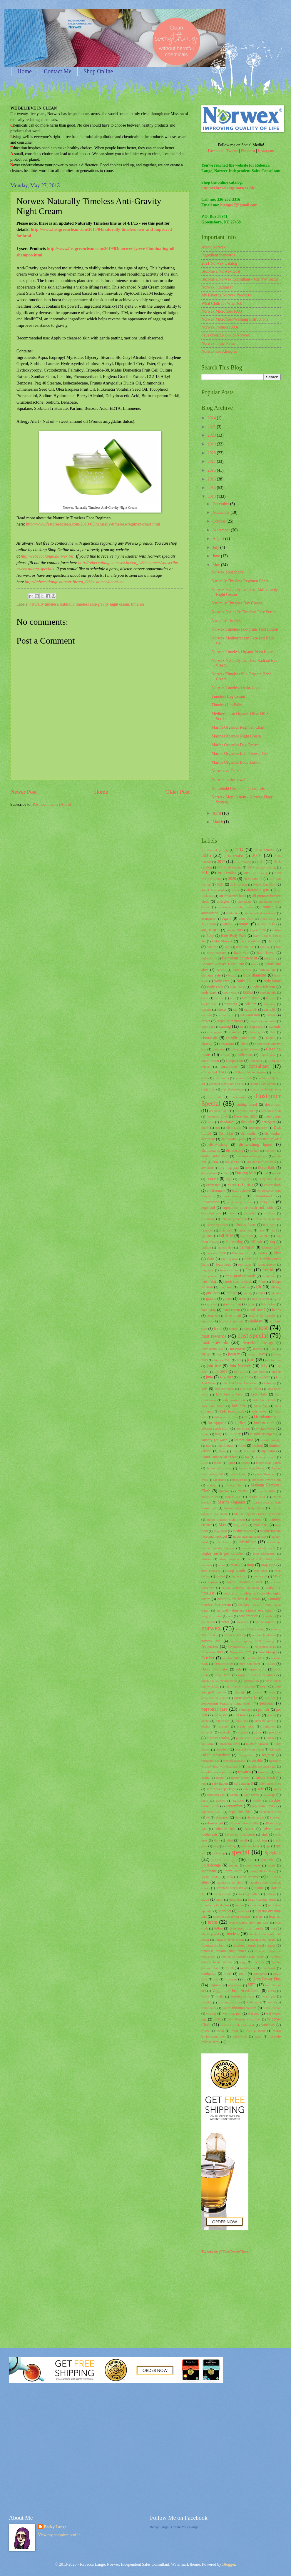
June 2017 (226, 1377)
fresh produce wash (240, 1276)
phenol (271, 1715)
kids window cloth (226, 1417)
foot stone (244, 1264)
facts (261, 1230)
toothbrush (268, 1968)
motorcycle (260, 1576)
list (247, 1457)
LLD (204, 1462)
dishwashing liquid (255, 1144)
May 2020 (220, 1531)
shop (238, 1817)
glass (261, 1293)
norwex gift (210, 1641)
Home (24, 71)
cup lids (214, 1097)
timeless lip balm (213, 1945)
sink (265, 1834)
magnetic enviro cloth (266, 1479)
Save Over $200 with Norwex (225, 335)
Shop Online (98, 71)
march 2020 (233, 1496)
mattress (256, 1519)
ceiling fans (255, 1026)
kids (204, 1389)
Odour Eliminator (214, 1669)
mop (250, 1565)
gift (258, 1287)
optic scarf (223, 1675)
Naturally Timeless (226, 621)
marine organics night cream (225, 1519)
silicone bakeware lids (244, 1823)
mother (220, 1576)
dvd (265, 1173)
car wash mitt (250, 1015)
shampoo (222, 1817)
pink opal (241, 1721)
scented (220, 1800)
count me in (221, 1078)
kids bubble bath (229, 1394)
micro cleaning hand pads (250, 1536)
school (238, 1800)
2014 (212, 487)
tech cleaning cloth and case (248, 1922)
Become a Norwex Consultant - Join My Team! (239, 279)
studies (239, 1905)
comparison (234, 1061)
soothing (230, 1846)
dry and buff (233, 1161)
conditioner (228, 1067)
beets (254, 964)
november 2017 (238, 1646)
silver (249, 1829)
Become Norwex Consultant (222, 964)
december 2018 (271, 1111)
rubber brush (265, 1778)
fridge (262, 1281)
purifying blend (230, 1743)
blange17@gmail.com (238, 205)
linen (222, 1451)
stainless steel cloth (230, 1882)
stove (205, 1899)
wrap (258, 2036)
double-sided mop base (251, 1156)
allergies (223, 901)
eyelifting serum (217, 1224)
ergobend (208, 1208)
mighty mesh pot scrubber (222, 1553)
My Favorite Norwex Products (226, 295)
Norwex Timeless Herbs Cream (236, 687)
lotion (218, 1462)
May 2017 (240, 1525)
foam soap (223, 1264)
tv (245, 1979)
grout (251, 1304)
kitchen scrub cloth (215, 1428)
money (235, 1565)
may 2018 (260, 1525)
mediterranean (243, 1531)
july (264, 1366)
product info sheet (248, 1738)
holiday (256, 1321)
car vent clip (226, 1015)
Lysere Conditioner (252, 1468)
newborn (270, 1616)
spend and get (224, 1859)
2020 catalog (252, 879)
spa (268, 1846)
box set (271, 998)
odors (271, 1664)
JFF (238, 1360)
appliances (208, 918)
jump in (276, 1371)
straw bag (235, 1899)
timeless (137, 604)
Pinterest (248, 151)
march (242, 1491)
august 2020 (257, 930)
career (270, 1015)
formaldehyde (267, 1264)
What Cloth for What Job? (222, 303)
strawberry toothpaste (215, 1905)
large (219, 1434)
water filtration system (239, 2008)
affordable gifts (258, 890)
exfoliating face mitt (234, 1219)
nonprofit (243, 1622)
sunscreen (256, 1905)
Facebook (216, 151)
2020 (212, 435)
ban (278, 947)
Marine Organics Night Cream (236, 736)
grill (278, 1299)
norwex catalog (235, 1635)
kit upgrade (217, 1423)
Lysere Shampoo (264, 1474)
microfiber (247, 1542)
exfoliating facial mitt (266, 1219)
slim (229, 1840)
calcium (250, 1004)
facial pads (245, 1230)
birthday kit (267, 970)
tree (215, 1979)
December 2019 (217, 1116)
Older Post (177, 792)
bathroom (208, 958)
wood (220, 2030)
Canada (206, 1009)
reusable (256, 1760)
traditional (260, 1973)
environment (216, 1190)
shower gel (215, 1823)
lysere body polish (268, 1462)
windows (268, 2025)
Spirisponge (211, 1865)
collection (245, 1055)
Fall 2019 (246, 1236)
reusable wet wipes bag (216, 1772)
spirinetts (268, 1860)
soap (216, 1846)
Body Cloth (246, 981)
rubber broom (240, 1777)
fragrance (207, 1270)
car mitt (269, 1009)
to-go (243, 1962)
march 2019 (209, 1496)
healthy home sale (231, 1321)
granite (211, 1299)
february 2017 (271, 1247)
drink (216, 1161)
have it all (233, 1316)
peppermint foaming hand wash (226, 1703)
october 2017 (255, 1658)
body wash (209, 992)
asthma (227, 924)
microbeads (223, 1542)
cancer (221, 1009)
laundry (234, 1434)
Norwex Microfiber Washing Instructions (234, 319)
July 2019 (240, 1371)
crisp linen (208, 1089)
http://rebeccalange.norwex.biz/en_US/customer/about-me (74, 581)
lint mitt (249, 1451)
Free (248, 1270)
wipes (205, 2030)
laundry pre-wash (214, 1440)
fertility (262, 1253)
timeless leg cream (263, 1939)
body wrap (231, 992)
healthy (206, 1321)
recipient (222, 1749)
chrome (206, 1044)
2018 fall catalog (230, 867)
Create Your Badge (185, 2527)
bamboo (265, 947)
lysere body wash (219, 1468)
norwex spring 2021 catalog (252, 1641)
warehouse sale (242, 1996)
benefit (221, 970)
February (246, 1247)
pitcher (205, 1726)
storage (271, 1894)
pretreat (243, 1732)
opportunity (257, 1669)
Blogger (228, 2564)
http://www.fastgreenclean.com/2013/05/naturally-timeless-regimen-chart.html (93, 524)
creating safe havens (263, 1083)
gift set (232, 1293)
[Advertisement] (59, 871)
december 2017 (245, 1111)
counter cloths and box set (227, 1083)
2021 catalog (238, 884)
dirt (217, 1127)
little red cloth (266, 1457)
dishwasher (248, 1133)
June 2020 (263, 1377)
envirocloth (272, 1185)
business (231, 1004)
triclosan (231, 1979)
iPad (272, 1348)
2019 (212, 444)
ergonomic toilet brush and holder (249, 1208)
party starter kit (246, 1698)
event (232, 1213)
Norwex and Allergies (219, 351)
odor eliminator (250, 1663)
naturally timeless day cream (238, 1599)
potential (225, 1732)
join (251, 1359)
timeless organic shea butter (223, 1951)
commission (210, 1061)
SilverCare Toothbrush (240, 1834)
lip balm (268, 1451)
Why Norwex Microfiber (244, 2019)
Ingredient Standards (218, 255)
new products (248, 1616)
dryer (248, 1167)
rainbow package (257, 1743)
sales (277, 1789)
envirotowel (263, 1196)
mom (221, 1565)
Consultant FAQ (213, 1072)
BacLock (274, 941)
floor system (229, 1259)
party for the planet (214, 1698)
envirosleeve (241, 1190)
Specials (273, 1853)
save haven (251, 1794)
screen (257, 1800)
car (235, 1009)
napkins (213, 1582)
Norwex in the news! (228, 780)
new (230, 1616)
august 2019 (235, 930)
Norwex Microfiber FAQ (221, 311)
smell (243, 1840)
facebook (207, 1230)
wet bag (211, 2013)
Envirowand (210, 1202)
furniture (244, 1287)
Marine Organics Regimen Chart (237, 727)
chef (272, 1032)
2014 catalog (265, 850)
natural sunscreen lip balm (240, 1587)
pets (258, 1715)
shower (275, 1817)
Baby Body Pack (233, 936)
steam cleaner (222, 1894)
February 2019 (241, 1253)
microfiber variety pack (258, 1548)
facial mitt (226, 1230)
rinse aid (263, 1772)
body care (221, 981)
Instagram (266, 151)
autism (276, 930)
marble (224, 1491)
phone (205, 1721)
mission (206, 1559)
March (218, 822)
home (218, 1329)
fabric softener (245, 1225)
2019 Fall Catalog (256, 873)
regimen (268, 1755)
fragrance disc (229, 1270)
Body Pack (215, 987)
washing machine (229, 2002)
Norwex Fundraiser (217, 287)
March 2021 (257, 1496)
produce (275, 1732)
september (234, 1806)
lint (235, 1451)
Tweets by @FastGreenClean (225, 2252)
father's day (225, 1247)
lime (242, 1445)
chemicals (209, 1037)
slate (217, 1840)
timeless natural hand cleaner (254, 1945)
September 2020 (270, 1812)
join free (214, 1366)
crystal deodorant (232, 1089)
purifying (207, 1743)
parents (257, 1692)
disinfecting (234, 1150)
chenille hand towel (241, 1038)
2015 (212, 479)
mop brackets (210, 1570)
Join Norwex (240, 1366)
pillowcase (222, 1721)
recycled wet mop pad (249, 1749)
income (257, 1348)
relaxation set (210, 1760)
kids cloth (259, 1394)
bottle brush (251, 998)
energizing (245, 1179)
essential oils (211, 1213)
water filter (208, 2008)
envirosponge (233, 1196)
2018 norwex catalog (262, 867)
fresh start (209, 1281)
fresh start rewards (238, 1281)
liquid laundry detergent (219, 1457)
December (221, 504)
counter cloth (243, 1078)
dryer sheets (209, 1173)
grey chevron (260, 1298)
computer (256, 1060)
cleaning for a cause (246, 1049)
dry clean (207, 1167)
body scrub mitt (263, 987)
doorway (270, 1150)
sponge (233, 1865)
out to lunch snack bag (240, 1686)
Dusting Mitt (245, 1173)
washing (206, 2002)
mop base (268, 1565)
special (240, 1852)
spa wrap (219, 1853)
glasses (276, 1293)
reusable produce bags (261, 1766)
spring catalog (210, 1877)
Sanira (234, 1794)
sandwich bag (216, 1794)
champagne (214, 1032)
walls (219, 1996)
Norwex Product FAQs (219, 327)
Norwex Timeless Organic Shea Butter (242, 651)
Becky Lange (55, 2527)
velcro (272, 1990)
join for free (273, 1360)
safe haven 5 (243, 1783)
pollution (269, 1726)
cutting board (247, 1105)
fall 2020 (264, 1236)
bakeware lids (245, 947)
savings (270, 1795)
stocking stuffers (249, 1894)
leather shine (243, 1440)
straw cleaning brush (262, 1899)
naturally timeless (43, 604)
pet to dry (221, 1715)
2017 (212, 461)
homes (233, 1328)
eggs (229, 1179)
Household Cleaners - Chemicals (238, 788)
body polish (237, 987)
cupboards (238, 1097)
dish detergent (257, 1127)
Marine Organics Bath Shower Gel (239, 753)
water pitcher (271, 2008)
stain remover (249, 1877)
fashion (206, 1247)
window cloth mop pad (237, 2025)
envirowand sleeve (239, 1202)
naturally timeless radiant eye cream (245, 1610)
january (234, 1354)
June (217, 556)
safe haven (220, 1783)
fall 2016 (226, 1236)
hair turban (268, 1304)
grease (227, 1299)
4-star (235, 890)
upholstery (235, 1985)
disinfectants (210, 1150)
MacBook (219, 1479)
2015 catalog (233, 856)
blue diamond (254, 975)
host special (252, 1335)
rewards (244, 1772)
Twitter (232, 151)
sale (260, 1789)
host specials (214, 1342)
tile (272, 1928)
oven (263, 1686)
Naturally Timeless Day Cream (236, 603)
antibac (267, 907)
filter (277, 1253)
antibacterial (210, 913)
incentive (237, 1348)
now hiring (266, 1652)
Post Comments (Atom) (52, 804)
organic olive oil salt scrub (219, 1680)
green (242, 1298)
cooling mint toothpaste (249, 1072)
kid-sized (269, 1383)
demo (210, 1122)
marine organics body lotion (244, 1508)
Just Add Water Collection (239, 1383)
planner (224, 1726)
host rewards (213, 1336)
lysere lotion (238, 1474)
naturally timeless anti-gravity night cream (94, 604)
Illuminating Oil (212, 1348)
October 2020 (224, 1663)
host (262, 1327)
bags (227, 947)
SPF (250, 1859)
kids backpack (224, 1388)
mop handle (237, 1571)
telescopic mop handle (246, 1928)
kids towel (259, 1411)
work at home (255, 2030)
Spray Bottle (232, 1871)
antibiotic (232, 913)
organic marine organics (256, 1675)
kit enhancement (267, 1417)
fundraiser (226, 1287)
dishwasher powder (266, 1139)
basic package (216, 952)
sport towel (252, 1865)
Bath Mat (241, 953)
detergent (268, 1122)
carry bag (207, 1026)
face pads (269, 1224)
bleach (232, 975)
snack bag (260, 1840)
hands (276, 1310)
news (225, 1622)
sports (271, 1865)
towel (228, 1974)
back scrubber (250, 941)
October (220, 521)
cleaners (219, 1049)
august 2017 (266, 924)
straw (219, 1899)
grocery (212, 1304)
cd (241, 1026)
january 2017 (256, 1354)
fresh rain (268, 1276)
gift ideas (213, 1293)
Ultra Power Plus (266, 1979)
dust (226, 1173)
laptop (205, 1434)
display (254, 1150)
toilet (229, 1968)
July (216, 547)
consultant (259, 1066)
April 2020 (208, 924)
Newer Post (23, 792)
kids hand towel (212, 1406)
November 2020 (241, 1652)
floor (210, 1259)
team (212, 1922)
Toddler (258, 1962)
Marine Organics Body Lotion (235, 762)
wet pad (254, 2013)
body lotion (272, 981)
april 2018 (246, 918)
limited (257, 1445)
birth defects (242, 970)
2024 (212, 418)
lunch (231, 1462)
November (222, 512)
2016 (212, 470)
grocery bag (232, 1304)
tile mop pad (210, 1934)
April (217, 813)
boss (233, 998)
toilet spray (247, 1968)
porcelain (207, 1732)
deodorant (227, 1122)
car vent (206, 1015)
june (209, 1377)
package (240, 1692)
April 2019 (267, 918)
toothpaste (208, 1974)
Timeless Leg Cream (228, 696)
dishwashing (218, 1145)
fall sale (256, 1242)
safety (247, 1789)
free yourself (209, 1276)
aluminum (244, 901)
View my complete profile (59, 2535)
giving (247, 1293)
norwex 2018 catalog (250, 1629)
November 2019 (212, 1652)
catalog (225, 1026)
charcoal (235, 1032)
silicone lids (225, 1829)
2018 (212, 453)
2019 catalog (226, 873)
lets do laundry (270, 1440)
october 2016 (231, 1658)
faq (272, 1242)
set (208, 1817)
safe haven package (221, 1789)
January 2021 (222, 1360)
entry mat (213, 1185)
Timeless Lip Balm (226, 705)
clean (244, 1044)
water (271, 2002)
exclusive (250, 1213)
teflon (218, 1928)
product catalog (218, 1738)
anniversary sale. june (235, 907)
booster (219, 998)
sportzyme (209, 1871)
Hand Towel (256, 1310)
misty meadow (229, 1559)
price (258, 1732)
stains (259, 1888)
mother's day (238, 1576)
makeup (212, 1485)
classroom (226, 1044)
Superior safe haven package (231, 1916)
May (217, 565)
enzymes (267, 1202)
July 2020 (258, 1371)
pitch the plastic (265, 1721)
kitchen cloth (264, 1423)
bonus (248, 992)
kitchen (240, 1423)
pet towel (241, 1715)
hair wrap (208, 1310)
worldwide (240, 2036)
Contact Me (57, 71)
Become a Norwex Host (220, 271)
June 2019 (245, 1377)
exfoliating (208, 1219)
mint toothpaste (264, 1553)
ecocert (212, 1178)
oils (238, 1669)
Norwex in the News (218, 343)
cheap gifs (256, 1032)
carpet (205, 1021)
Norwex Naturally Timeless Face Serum (243, 612)
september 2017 (263, 1806)
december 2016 (219, 1111)
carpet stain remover (263, 1021)
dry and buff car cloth (261, 1161)
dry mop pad (229, 1168)
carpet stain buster (230, 1021)
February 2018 (216, 1253)
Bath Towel (266, 953)
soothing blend (250, 1846)
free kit (268, 1270)
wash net (268, 1996)
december (273, 1104)
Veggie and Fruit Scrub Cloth (236, 1990)
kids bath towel (250, 1388)
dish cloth (233, 1127)
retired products (234, 1760)
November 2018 (265, 1646)
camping (269, 1004)
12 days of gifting (214, 850)
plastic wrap (246, 1726)
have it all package (262, 1315)
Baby (210, 936)
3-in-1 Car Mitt (264, 884)
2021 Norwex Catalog (219, 263)
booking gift (268, 992)
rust (203, 1783)
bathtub (269, 958)
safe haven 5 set (270, 1783)
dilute (205, 1127)
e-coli (277, 1173)
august (244, 924)
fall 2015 (207, 1236)
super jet (224, 1911)
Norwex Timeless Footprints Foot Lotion (244, 629)
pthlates (271, 1738)
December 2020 (246, 1116)
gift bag (275, 1287)
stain (230, 1877)
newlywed (208, 1622)
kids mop (260, 1406)
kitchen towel (265, 1428)
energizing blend (270, 1179)
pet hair (263, 1710)
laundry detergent (262, 1434)
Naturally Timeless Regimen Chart (239, 581)
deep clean (273, 1116)
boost (204, 998)
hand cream (231, 1310)
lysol (204, 1479)
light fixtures (225, 1445)
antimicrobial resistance (260, 913)
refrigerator (246, 1755)
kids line (239, 1406)
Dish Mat (226, 1133)
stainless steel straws (232, 1888)
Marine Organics (231, 1502)
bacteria (212, 947)
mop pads (260, 1570)
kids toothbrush (232, 1411)
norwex (211, 1628)
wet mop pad (231, 2013)
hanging (212, 1315)
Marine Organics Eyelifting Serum (257, 1514)
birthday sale (211, 975)
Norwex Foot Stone (227, 572)
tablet (259, 1916)
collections (268, 1055)
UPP (251, 1985)
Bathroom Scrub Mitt (239, 958)
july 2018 (220, 1372)
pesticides (245, 1709)
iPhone (205, 1354)
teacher (275, 1916)
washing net (254, 2002)
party (272, 1692)
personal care (214, 1709)
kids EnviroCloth (263, 1400)
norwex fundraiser (264, 1635)
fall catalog (234, 1242)
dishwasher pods (233, 1139)
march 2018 (267, 1491)
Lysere (245, 1462)
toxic (242, 1974)
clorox (225, 1055)
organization (250, 1680)
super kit (243, 1911)
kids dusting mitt (234, 1400)
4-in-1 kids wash (213, 890)
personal (267, 1703)
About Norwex (213, 247)
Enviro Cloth (240, 1184)
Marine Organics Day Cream (234, 745)
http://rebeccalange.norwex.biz (47, 556)
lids (208, 1445)
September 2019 (240, 1812)
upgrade (215, 1985)
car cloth (250, 1009)
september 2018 (211, 1812)
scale (204, 1800)
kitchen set (243, 1428)
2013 (212, 496)
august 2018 (210, 930)
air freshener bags (232, 896)
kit (245, 1417)
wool (234, 2030)
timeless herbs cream (229, 1939)
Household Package (258, 1343)
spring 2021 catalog (262, 1871)
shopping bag (256, 1817)
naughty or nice (211, 1616)
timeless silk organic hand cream (243, 1956)
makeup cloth (234, 1485)
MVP (277, 1576)
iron (219, 1354)
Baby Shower (222, 941)
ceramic (275, 1027)
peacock (270, 1698)
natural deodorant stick (244, 1582)
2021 (212, 427)
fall (272, 1230)
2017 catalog (242, 861)
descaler (247, 1122)
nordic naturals (265, 1622)
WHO (217, 2019)
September (222, 530)
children (270, 1038)
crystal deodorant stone (265, 1089)
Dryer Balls (266, 1168)
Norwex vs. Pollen (226, 771)
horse (247, 1328)
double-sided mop (214, 1156)
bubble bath (209, 1004)
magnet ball (239, 1479)
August (219, 538)
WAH (205, 1996)
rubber (220, 1777)
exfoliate (269, 1213)
